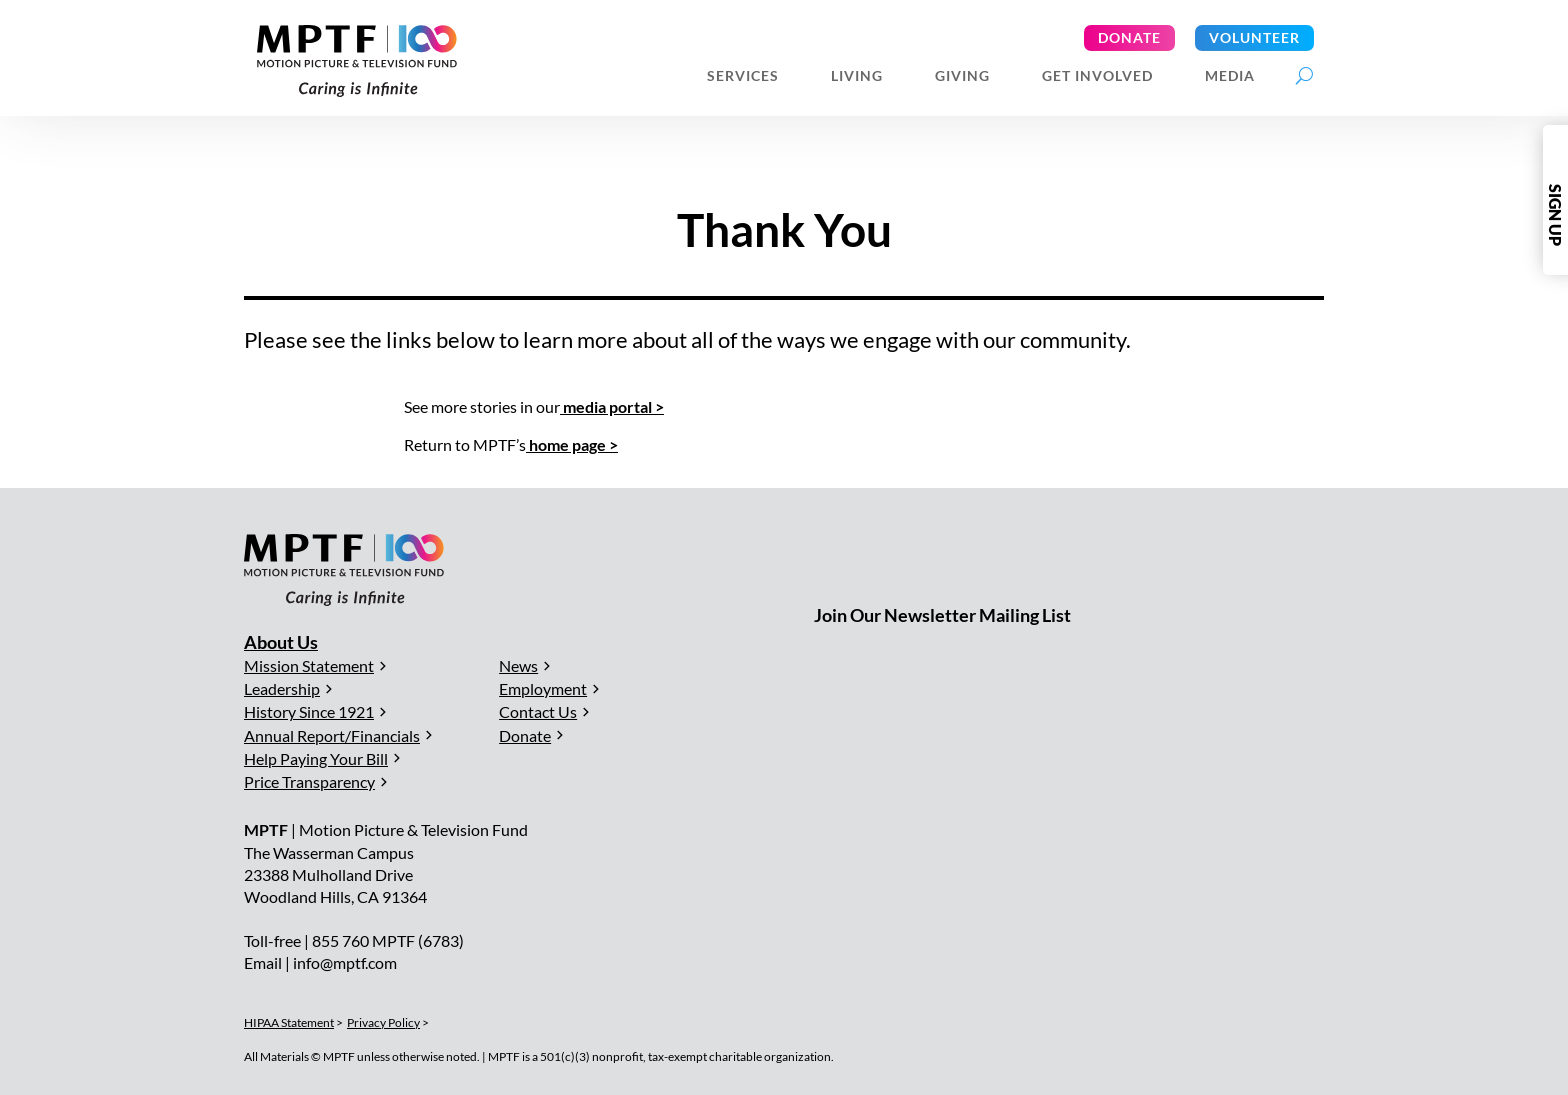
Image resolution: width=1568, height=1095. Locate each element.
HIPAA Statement (289, 1022)
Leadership (282, 688)
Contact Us (538, 711)
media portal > (612, 406)
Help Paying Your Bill (316, 758)
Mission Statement (309, 665)
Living (857, 76)
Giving (962, 76)
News (518, 665)
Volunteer (1254, 37)
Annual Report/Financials (332, 735)
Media (1230, 76)
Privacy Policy (383, 1022)
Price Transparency (309, 781)
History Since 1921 (309, 711)
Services (743, 76)
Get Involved (1097, 76)
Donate (1129, 37)
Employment (543, 688)
